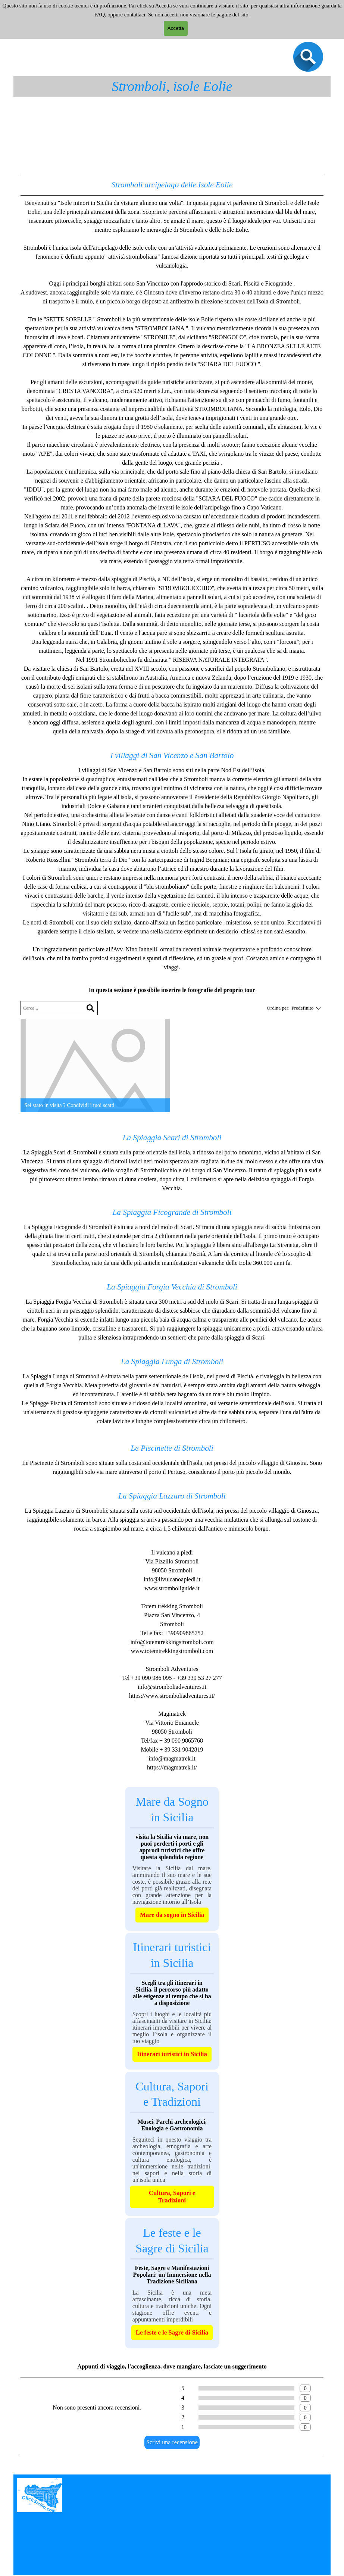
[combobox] (302, 1008)
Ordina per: (278, 1008)
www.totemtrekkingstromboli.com (172, 1651)
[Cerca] (90, 1008)
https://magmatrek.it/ (172, 1767)
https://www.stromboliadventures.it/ (172, 1696)
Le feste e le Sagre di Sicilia (172, 2332)
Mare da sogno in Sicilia (172, 1914)
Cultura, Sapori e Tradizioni (172, 2196)
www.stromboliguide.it (171, 1588)
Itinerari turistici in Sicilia (172, 2054)
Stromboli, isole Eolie (172, 86)
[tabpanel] (172, 573)
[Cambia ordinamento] (316, 1008)
